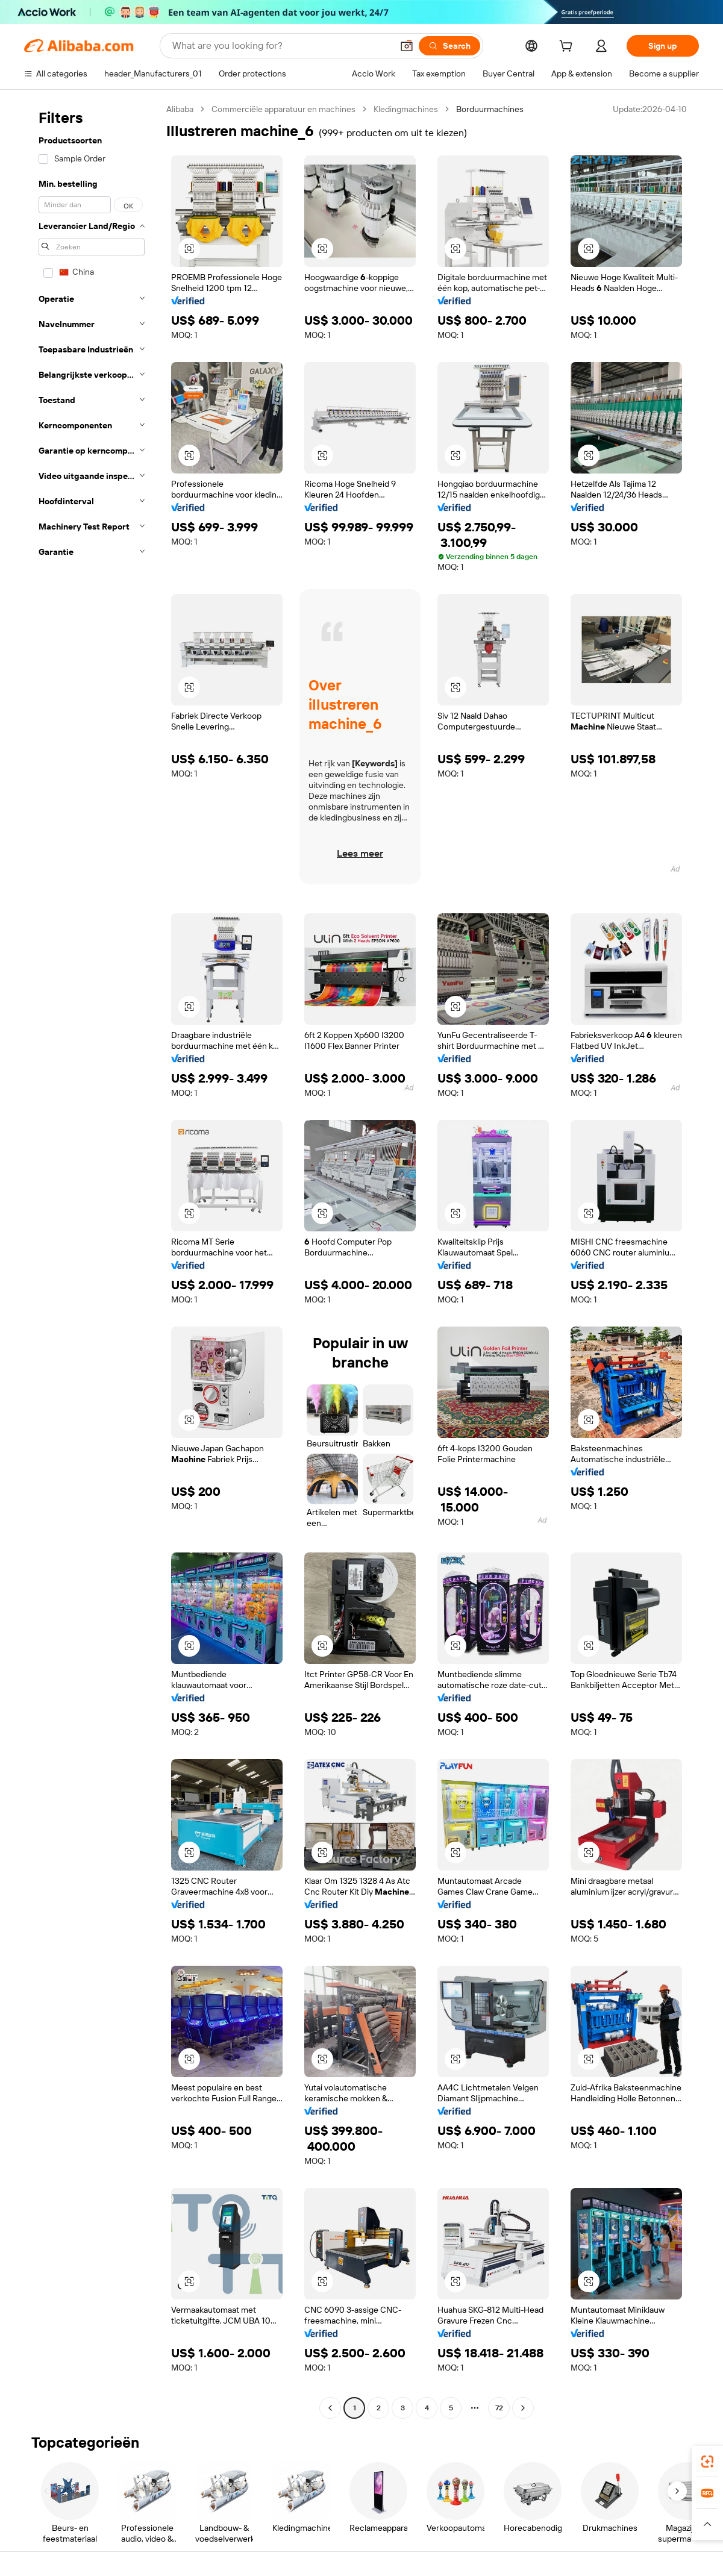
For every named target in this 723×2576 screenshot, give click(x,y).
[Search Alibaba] (281, 45)
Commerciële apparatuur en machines (283, 109)
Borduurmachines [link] (490, 109)
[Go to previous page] (330, 2408)
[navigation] (91, 1260)
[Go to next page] (523, 2408)
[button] (406, 46)
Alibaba (179, 109)
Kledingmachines (406, 109)
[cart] (568, 47)
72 (499, 2408)
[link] (707, 2461)
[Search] (449, 45)
